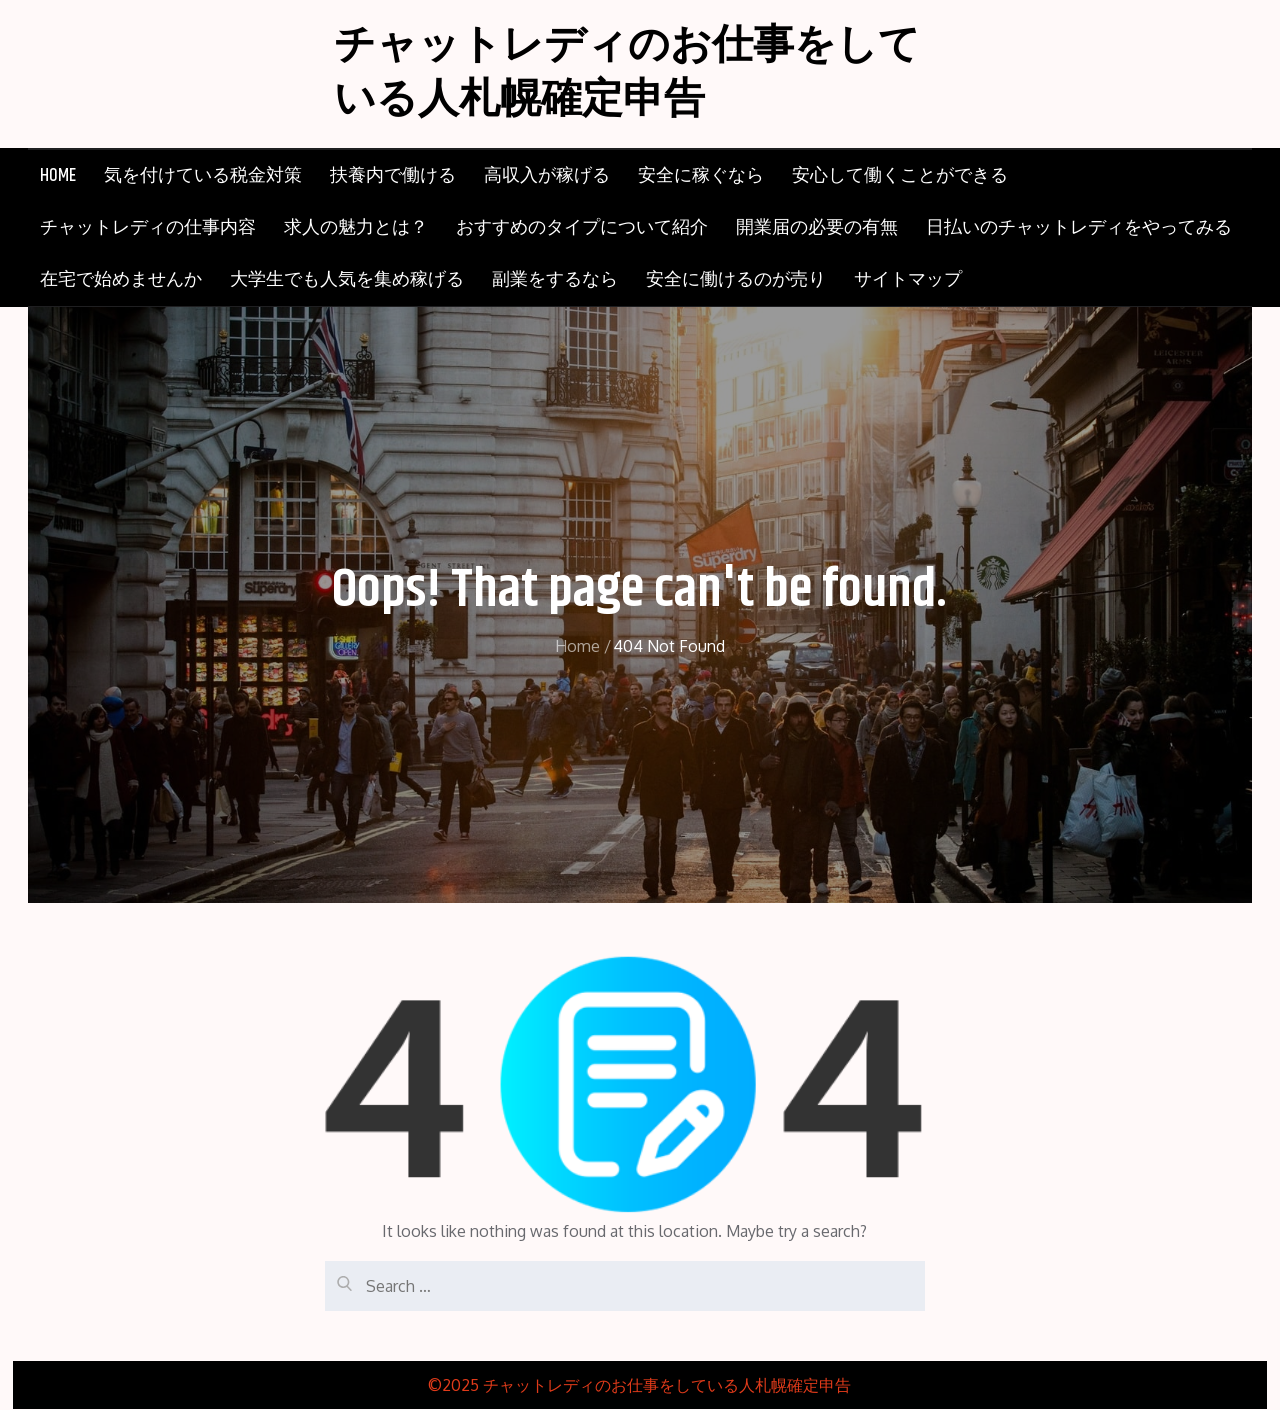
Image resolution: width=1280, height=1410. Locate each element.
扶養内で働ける (393, 177)
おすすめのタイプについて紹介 (582, 229)
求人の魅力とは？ (356, 229)
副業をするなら (555, 281)
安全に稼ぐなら (701, 177)
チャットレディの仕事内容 (148, 229)
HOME (58, 177)
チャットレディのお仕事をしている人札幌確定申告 (634, 74)
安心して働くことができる (900, 177)
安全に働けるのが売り (736, 281)
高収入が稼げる (547, 177)
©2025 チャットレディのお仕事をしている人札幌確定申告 (639, 1386)
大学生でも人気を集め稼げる (347, 281)
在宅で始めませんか (121, 281)
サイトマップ (908, 281)
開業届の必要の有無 (817, 229)
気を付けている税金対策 (203, 177)
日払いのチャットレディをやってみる (1079, 229)
